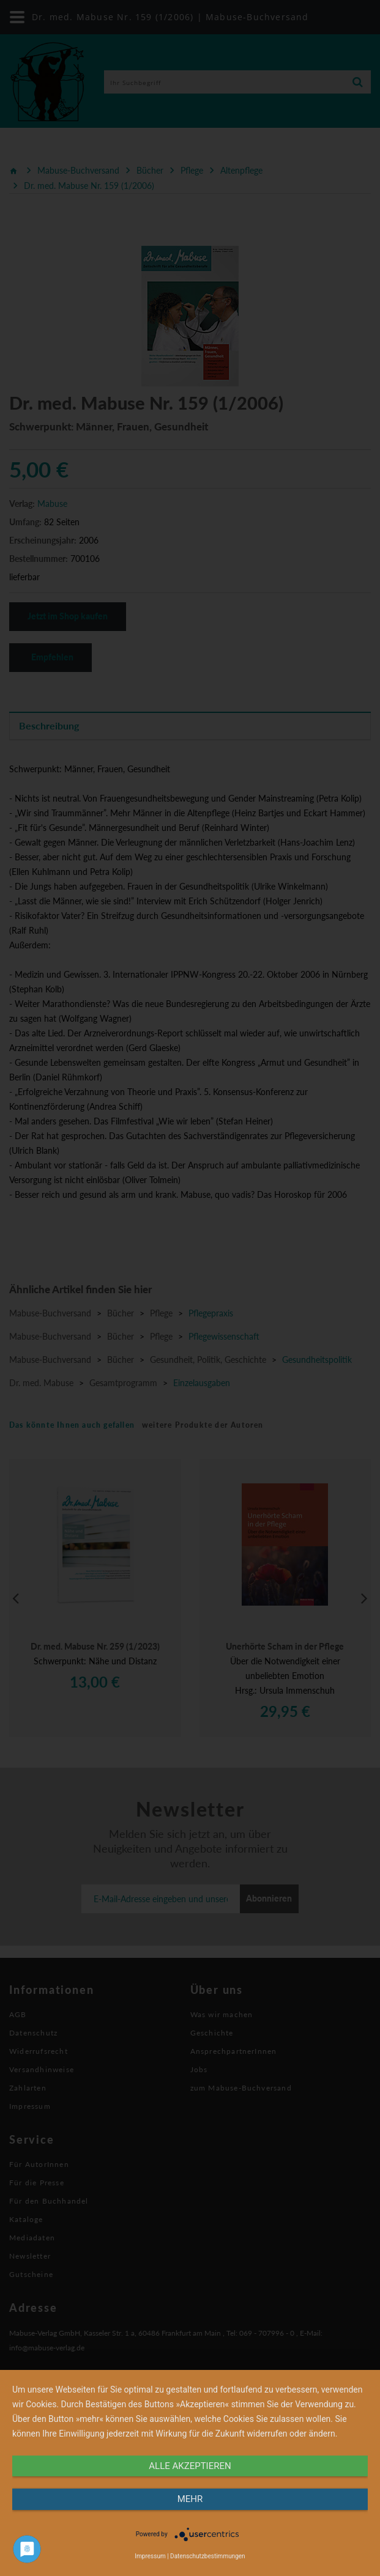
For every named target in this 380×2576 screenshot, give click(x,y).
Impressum (150, 2556)
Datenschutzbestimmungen (207, 2556)
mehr (190, 2498)
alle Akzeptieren (190, 2465)
